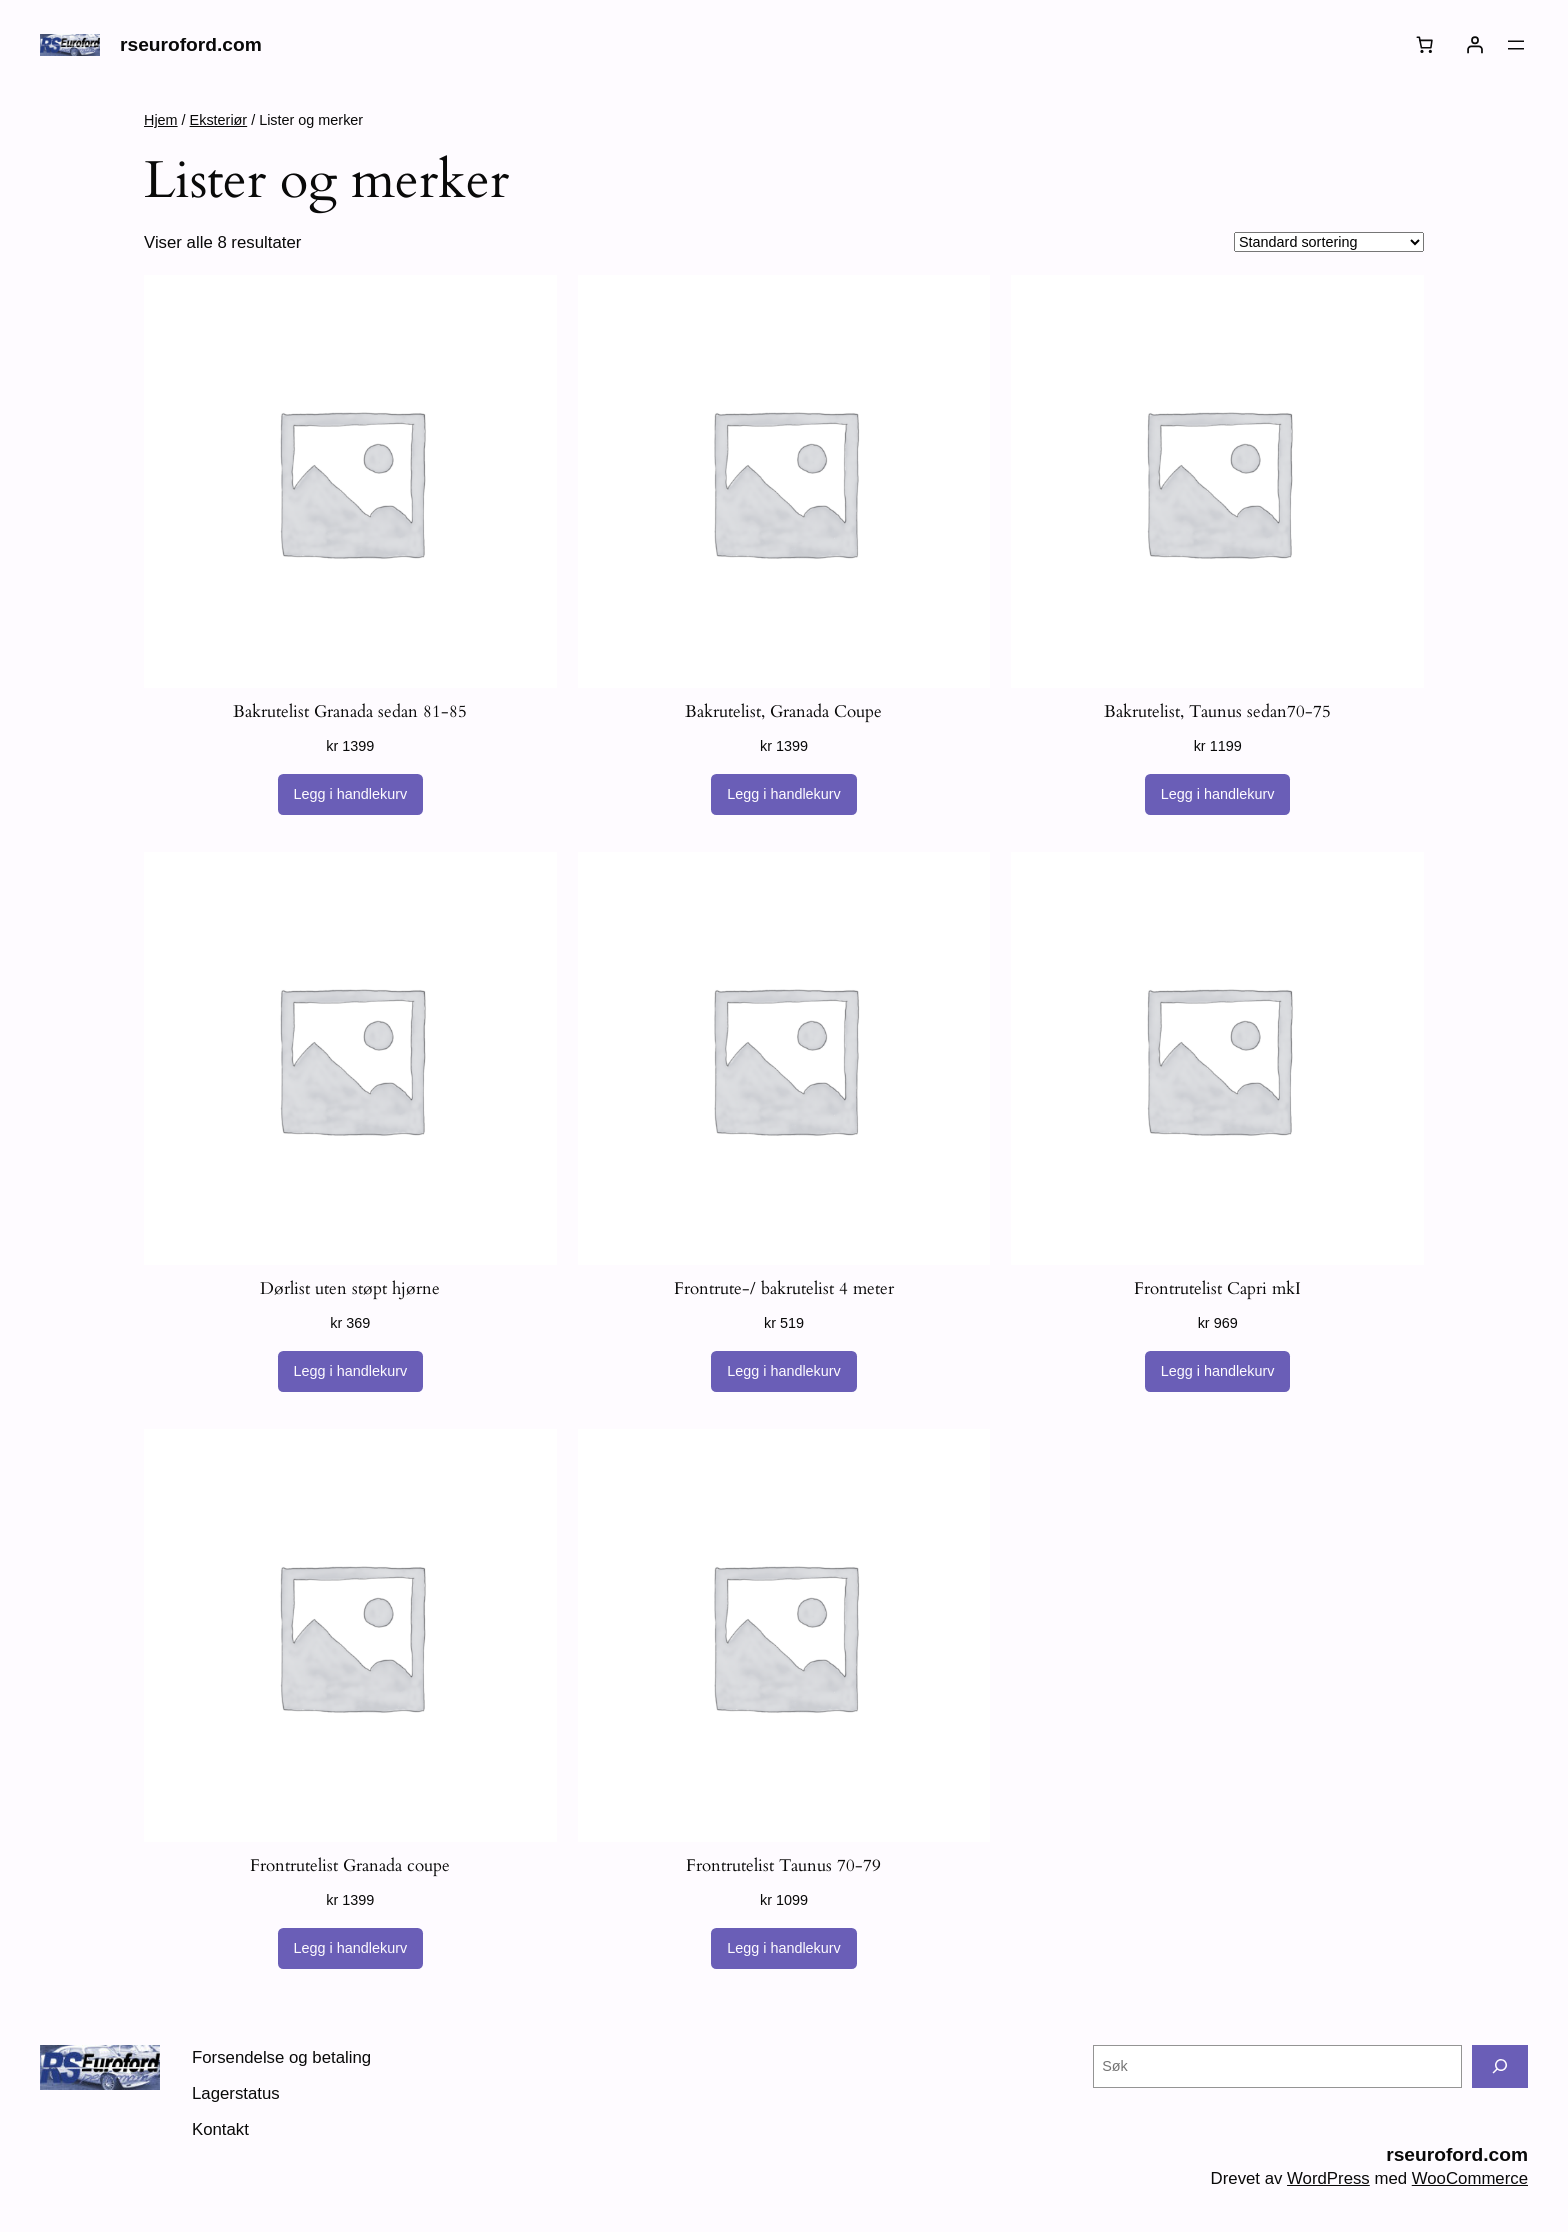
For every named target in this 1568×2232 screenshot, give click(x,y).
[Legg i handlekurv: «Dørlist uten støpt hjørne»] (351, 1372)
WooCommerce (1470, 2178)
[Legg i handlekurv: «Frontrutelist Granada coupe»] (351, 1949)
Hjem (161, 120)
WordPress (1328, 2178)
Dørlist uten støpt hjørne (350, 1288)
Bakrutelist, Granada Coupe (783, 711)
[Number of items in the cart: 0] (1425, 45)
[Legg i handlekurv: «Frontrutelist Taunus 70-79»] (784, 1949)
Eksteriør (219, 120)
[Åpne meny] (1516, 45)
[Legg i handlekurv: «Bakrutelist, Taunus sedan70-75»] (1218, 795)
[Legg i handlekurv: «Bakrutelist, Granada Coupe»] (784, 795)
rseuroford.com (191, 44)
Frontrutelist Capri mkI (1217, 1288)
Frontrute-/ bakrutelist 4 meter (784, 1288)
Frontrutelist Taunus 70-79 (783, 1865)
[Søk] (1500, 2066)
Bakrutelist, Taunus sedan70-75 (1217, 711)
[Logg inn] (1475, 45)
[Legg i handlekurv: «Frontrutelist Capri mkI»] (1218, 1372)
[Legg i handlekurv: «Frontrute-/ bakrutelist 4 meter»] (784, 1372)
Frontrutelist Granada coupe (350, 1865)
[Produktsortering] (1329, 242)
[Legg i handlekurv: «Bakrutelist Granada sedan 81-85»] (351, 795)
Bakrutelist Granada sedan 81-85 (350, 711)
